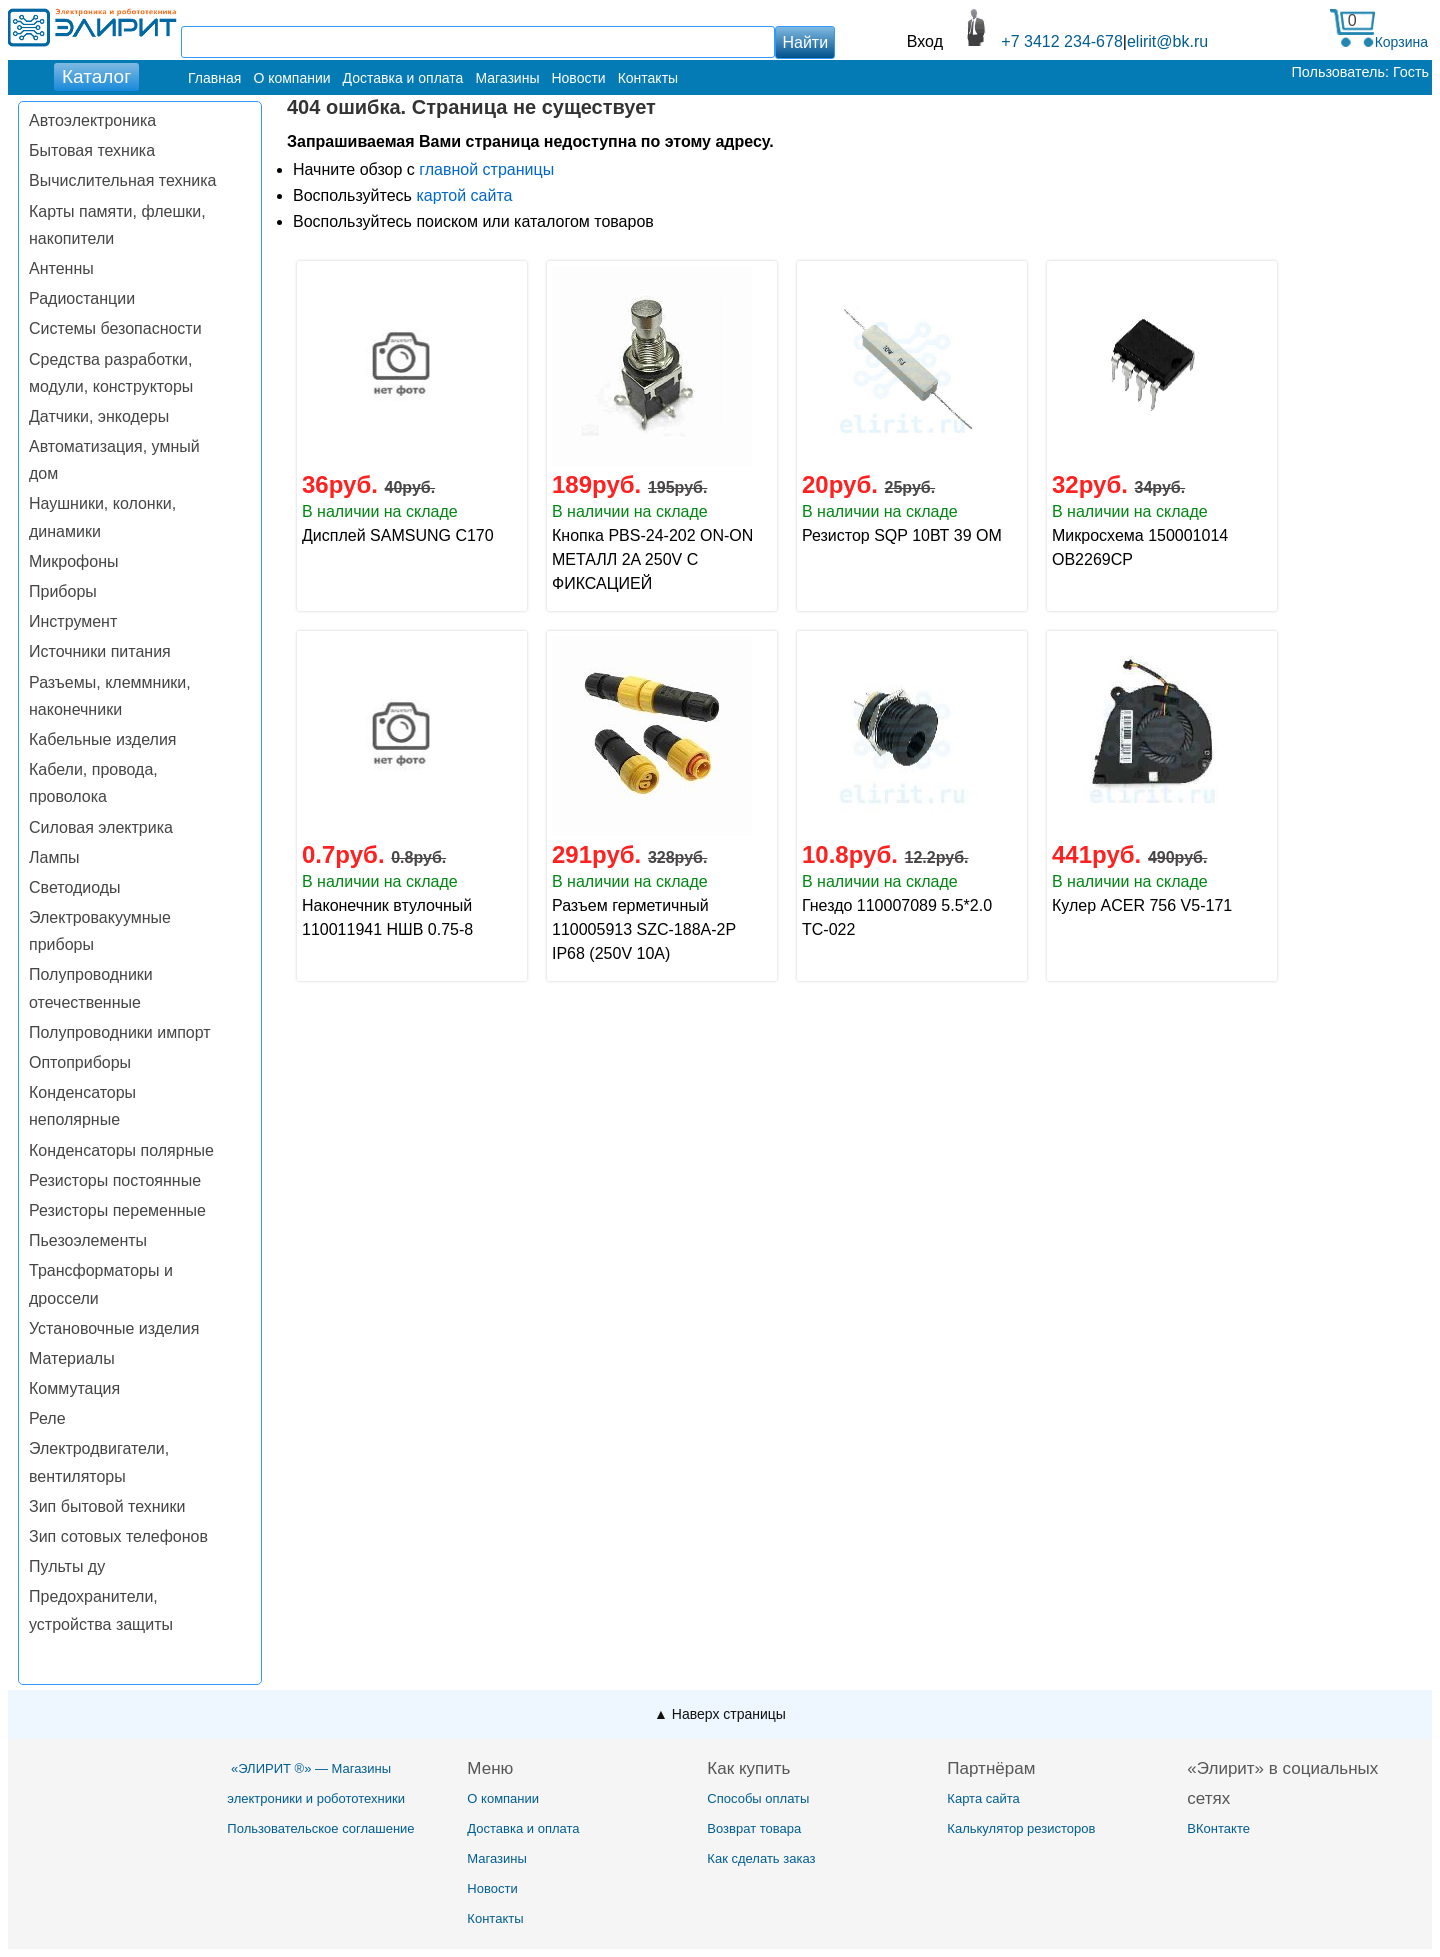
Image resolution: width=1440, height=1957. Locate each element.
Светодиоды (75, 887)
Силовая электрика (101, 827)
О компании (291, 78)
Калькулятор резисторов (1021, 1828)
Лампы (54, 857)
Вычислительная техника (122, 180)
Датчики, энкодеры (99, 416)
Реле (47, 1418)
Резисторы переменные (117, 1210)
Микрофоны (73, 561)
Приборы (63, 591)
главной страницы (486, 169)
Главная (214, 78)
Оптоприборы (80, 1062)
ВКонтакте (1218, 1828)
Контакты (648, 78)
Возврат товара (754, 1828)
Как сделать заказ (761, 1858)
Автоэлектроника (92, 120)
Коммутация (74, 1388)
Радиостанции (82, 298)
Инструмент (73, 621)
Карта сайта (983, 1798)
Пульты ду (67, 1566)
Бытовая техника (92, 150)
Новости (578, 78)
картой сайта (464, 195)
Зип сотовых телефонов (118, 1536)
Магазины (507, 78)
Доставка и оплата (403, 78)
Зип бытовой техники (107, 1506)
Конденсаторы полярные (121, 1150)
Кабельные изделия (102, 739)
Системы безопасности (115, 328)
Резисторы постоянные (115, 1180)
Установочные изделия (114, 1328)
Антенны (61, 268)
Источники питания (100, 651)
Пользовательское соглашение (320, 1828)
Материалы (72, 1358)
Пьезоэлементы (88, 1240)
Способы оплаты (758, 1798)
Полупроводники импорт (120, 1032)
